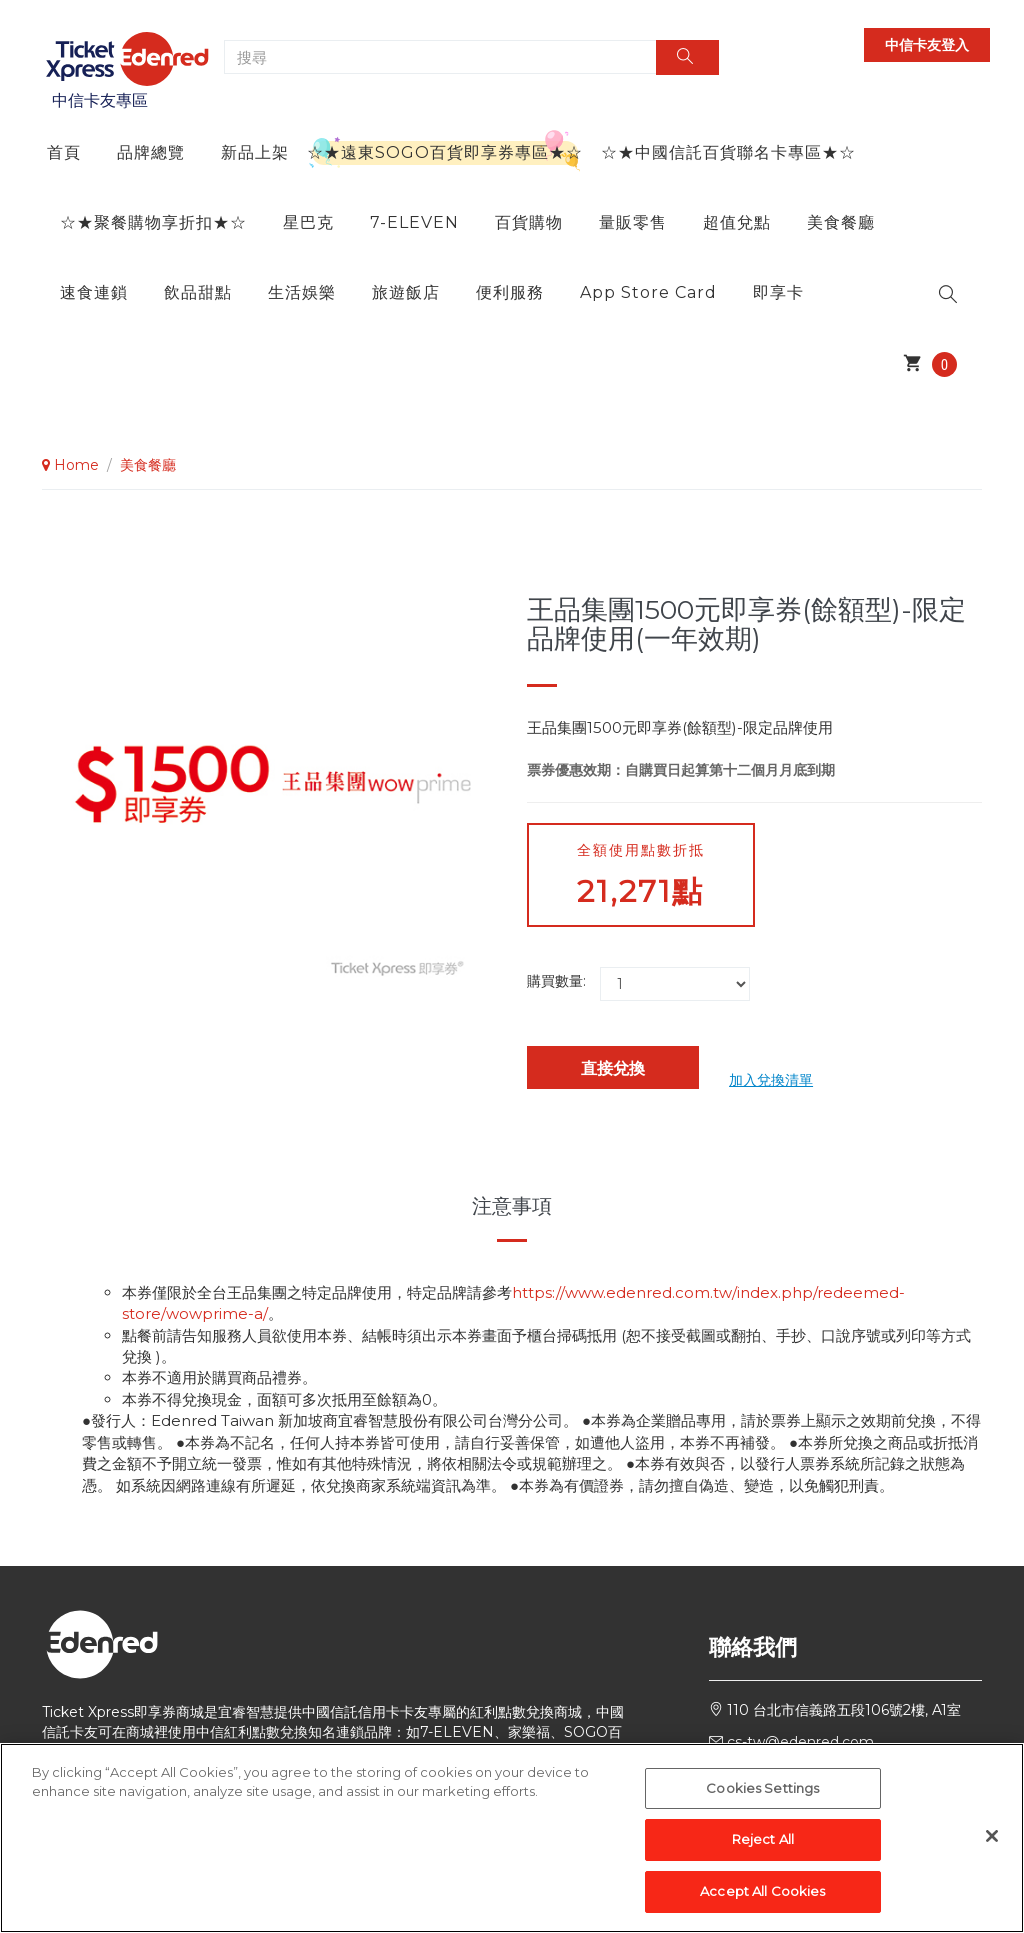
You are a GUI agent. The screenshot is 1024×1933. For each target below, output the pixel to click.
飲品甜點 (198, 292)
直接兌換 (613, 1068)
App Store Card (648, 292)
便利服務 (510, 292)
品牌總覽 (151, 152)
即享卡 (778, 292)
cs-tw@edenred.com (800, 1742)
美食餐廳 (841, 222)
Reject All (763, 1850)
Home (70, 465)
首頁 (64, 152)
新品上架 (255, 152)
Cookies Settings (762, 1799)
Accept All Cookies (762, 1902)
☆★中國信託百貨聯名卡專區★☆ (728, 152)
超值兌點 (737, 222)
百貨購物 (529, 222)
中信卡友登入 (927, 45)
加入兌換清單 (771, 1080)
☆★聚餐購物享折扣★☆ (153, 222)
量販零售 (633, 222)
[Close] (992, 1846)
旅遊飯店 (406, 292)
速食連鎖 (94, 292)
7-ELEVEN (414, 222)
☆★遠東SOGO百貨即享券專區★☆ (445, 152)
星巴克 (308, 222)
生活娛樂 (302, 292)
